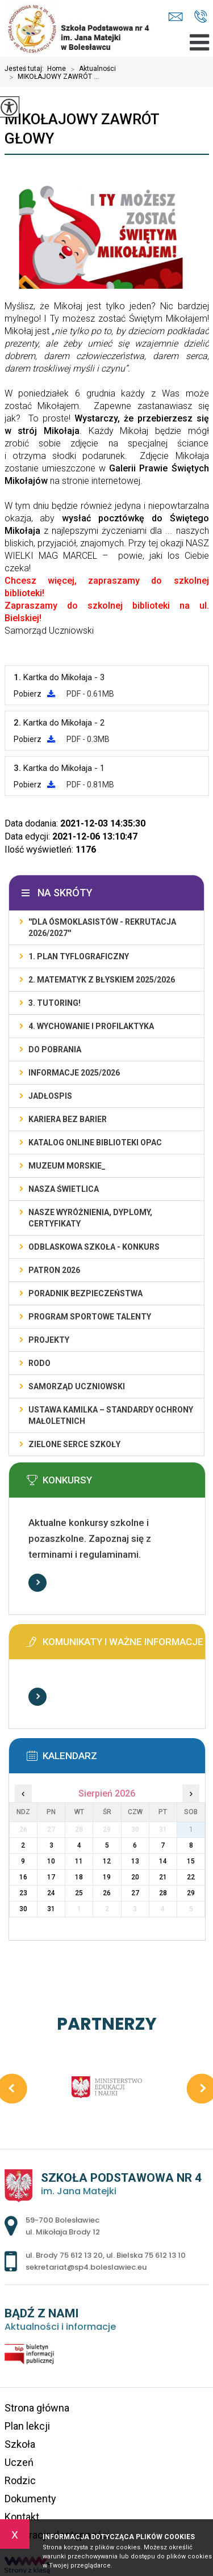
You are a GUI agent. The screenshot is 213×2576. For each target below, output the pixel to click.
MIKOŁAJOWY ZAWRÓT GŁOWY (82, 129)
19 (107, 1877)
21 (163, 1877)
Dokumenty (30, 2499)
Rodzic (20, 2480)
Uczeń (19, 2462)
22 (191, 1877)
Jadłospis (50, 1096)
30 (23, 1909)
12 (107, 1861)
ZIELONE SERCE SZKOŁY (74, 1444)
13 (135, 1861)
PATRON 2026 (54, 1270)
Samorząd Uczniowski (76, 1386)
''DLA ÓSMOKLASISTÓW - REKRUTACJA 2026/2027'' (102, 927)
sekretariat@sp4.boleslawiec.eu (175, 16)
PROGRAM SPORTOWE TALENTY (89, 1316)
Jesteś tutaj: (26, 68)
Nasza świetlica (63, 1189)
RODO (39, 1363)
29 (191, 1893)
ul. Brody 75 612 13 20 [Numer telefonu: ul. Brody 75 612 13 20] (64, 2255)
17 (51, 1877)
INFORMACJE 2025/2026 (74, 1072)
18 (79, 1877)
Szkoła (20, 2444)
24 (51, 1893)
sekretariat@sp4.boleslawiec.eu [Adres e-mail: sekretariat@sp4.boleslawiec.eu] (86, 2267)
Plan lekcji (27, 2426)
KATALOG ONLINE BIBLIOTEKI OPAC (95, 1142)
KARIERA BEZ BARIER (67, 1119)
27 (135, 1893)
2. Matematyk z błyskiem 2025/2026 (101, 979)
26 (107, 1893)
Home (56, 68)
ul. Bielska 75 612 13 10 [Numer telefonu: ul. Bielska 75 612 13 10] (146, 2255)
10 (51, 1861)
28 (163, 1893)
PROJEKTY (48, 1339)
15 (191, 1861)
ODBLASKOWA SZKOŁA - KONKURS (94, 1246)
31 (51, 1909)
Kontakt (22, 2517)
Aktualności (91, 69)
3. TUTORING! (54, 1002)
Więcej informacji (37, 1583)
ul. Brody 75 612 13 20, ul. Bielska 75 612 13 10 (200, 16)
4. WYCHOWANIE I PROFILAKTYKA (91, 1026)
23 (23, 1893)
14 (163, 1861)
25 (79, 1893)
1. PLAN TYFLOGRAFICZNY (78, 956)
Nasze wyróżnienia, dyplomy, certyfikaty (90, 1218)
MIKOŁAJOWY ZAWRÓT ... (52, 77)
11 (79, 1861)
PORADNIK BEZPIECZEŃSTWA (85, 1293)
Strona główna (37, 2408)
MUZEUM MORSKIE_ (67, 1165)
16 (23, 1877)
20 (135, 1877)
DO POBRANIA (54, 1049)
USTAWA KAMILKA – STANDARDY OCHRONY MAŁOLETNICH (110, 1415)
